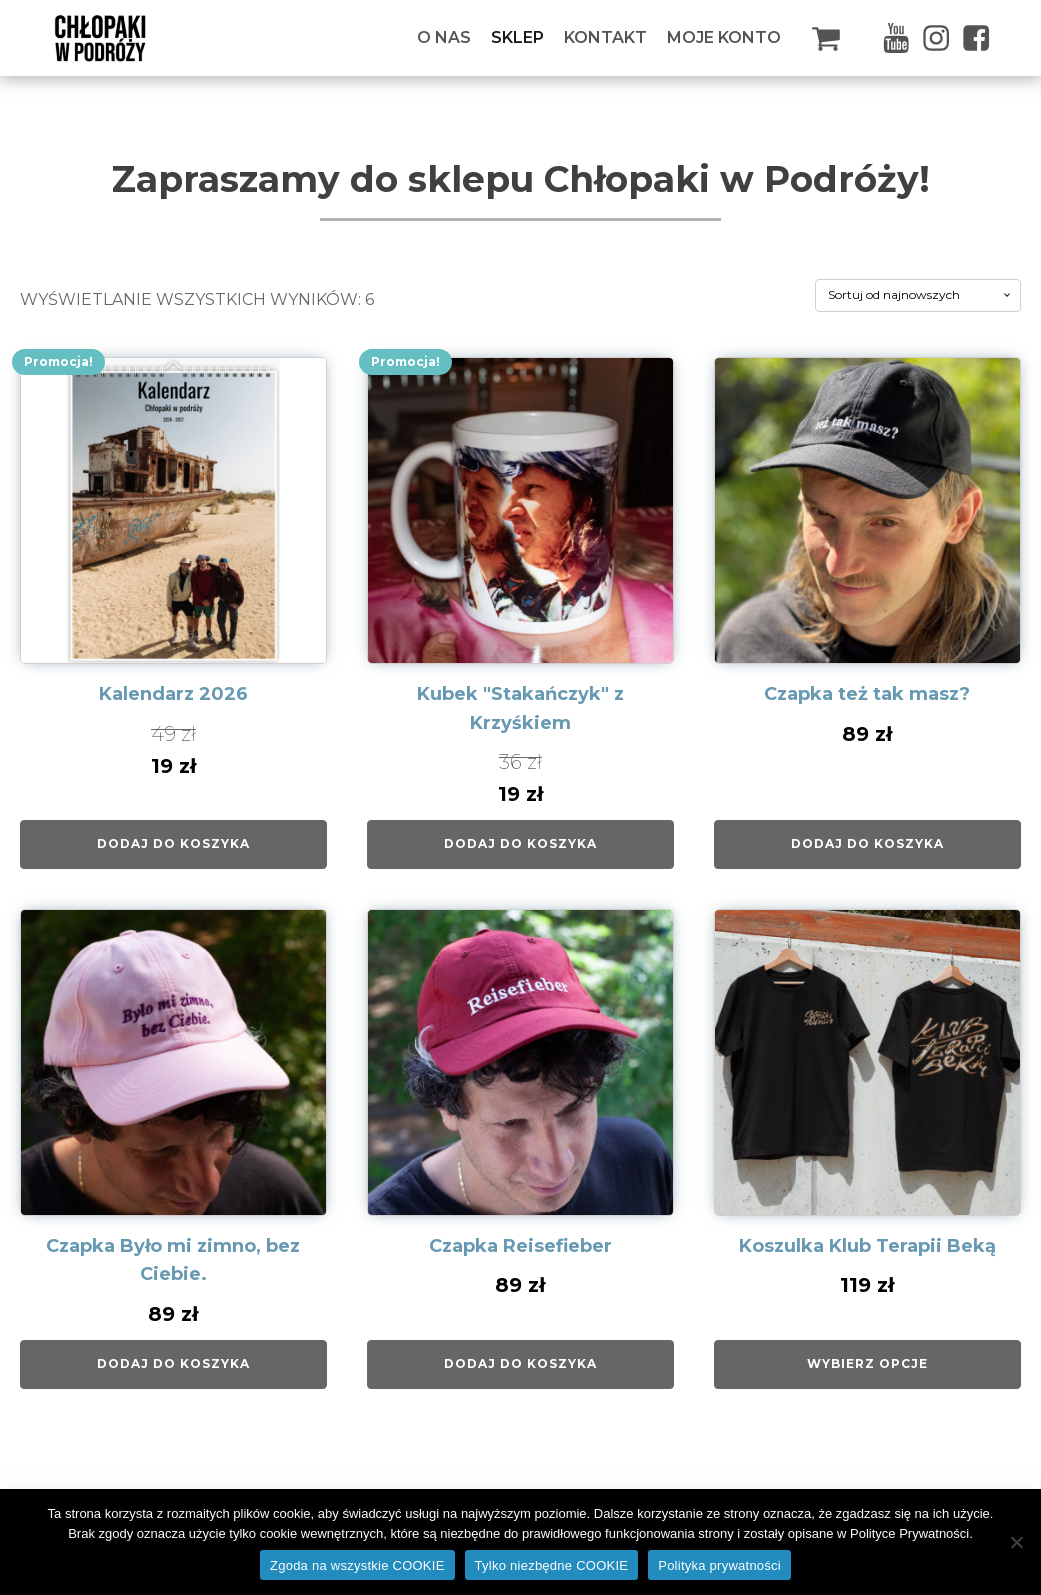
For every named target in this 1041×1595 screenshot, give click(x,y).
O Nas (444, 37)
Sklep (517, 37)
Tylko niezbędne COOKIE (552, 1565)
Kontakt (605, 37)
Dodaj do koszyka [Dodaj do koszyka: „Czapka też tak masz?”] (867, 843)
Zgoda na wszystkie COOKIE (357, 1565)
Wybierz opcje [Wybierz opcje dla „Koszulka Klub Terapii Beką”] (867, 1363)
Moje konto (724, 37)
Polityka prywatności (719, 1565)
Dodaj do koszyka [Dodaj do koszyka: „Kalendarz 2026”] (173, 843)
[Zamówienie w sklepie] (918, 295)
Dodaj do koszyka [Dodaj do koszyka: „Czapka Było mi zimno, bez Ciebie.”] (173, 1363)
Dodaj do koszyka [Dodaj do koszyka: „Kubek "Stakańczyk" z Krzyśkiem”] (520, 843)
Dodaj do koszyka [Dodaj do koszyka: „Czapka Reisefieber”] (520, 1363)
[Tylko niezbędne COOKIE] (1016, 1542)
